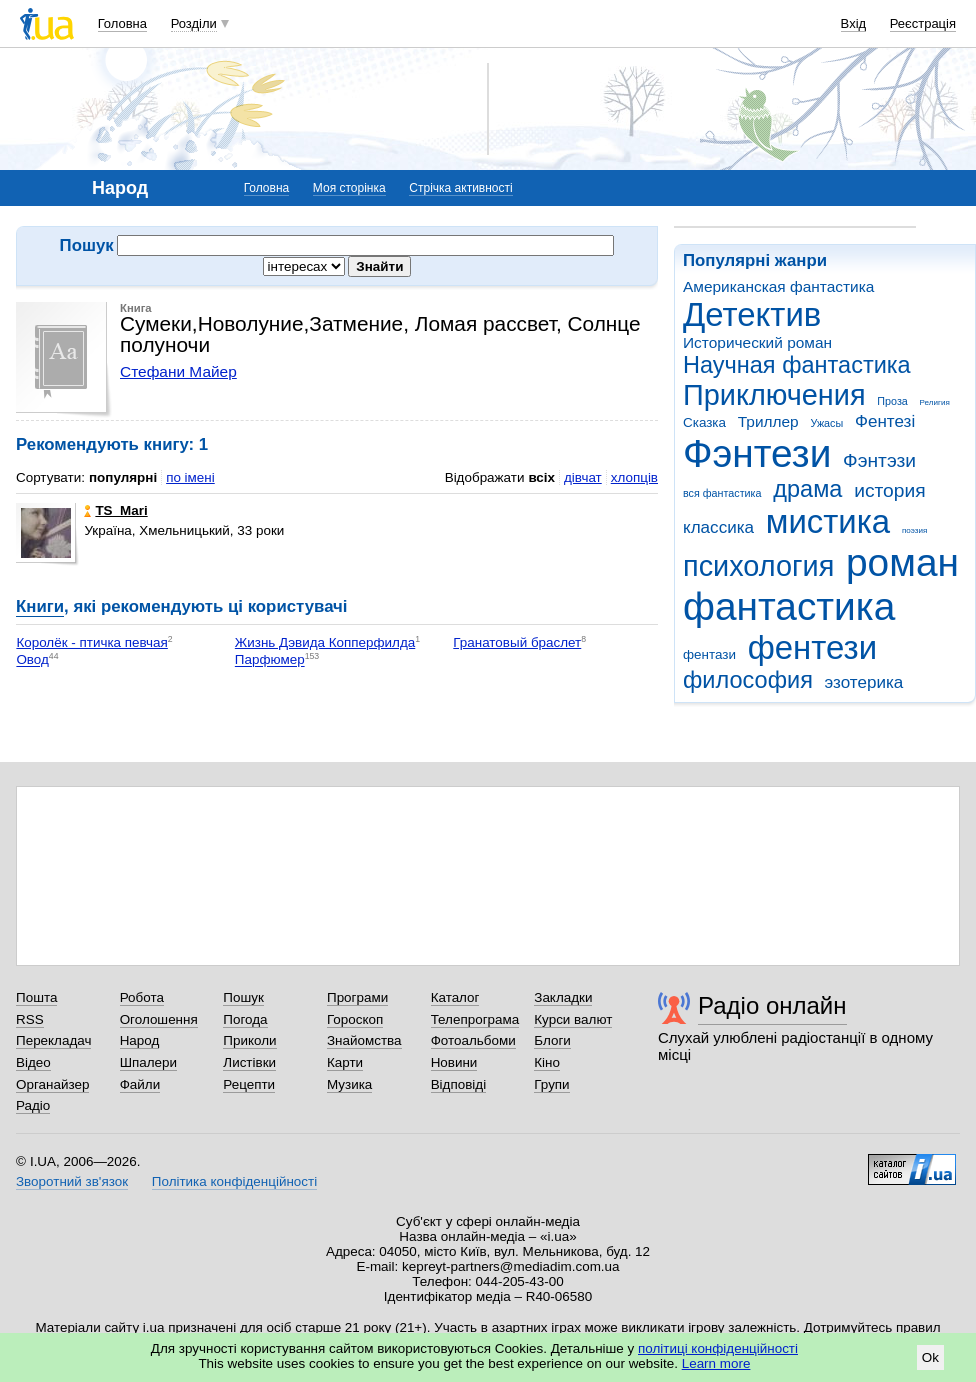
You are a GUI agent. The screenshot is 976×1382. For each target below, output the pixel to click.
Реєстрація (923, 23)
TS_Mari (115, 510)
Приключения (774, 395)
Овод (32, 660)
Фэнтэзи (879, 460)
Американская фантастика (778, 286)
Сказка (704, 422)
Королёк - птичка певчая (91, 642)
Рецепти (249, 1084)
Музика (349, 1084)
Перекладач (53, 1040)
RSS (30, 1019)
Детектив (752, 314)
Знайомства (364, 1040)
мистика (828, 521)
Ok (930, 1357)
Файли (140, 1084)
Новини (454, 1062)
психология (758, 566)
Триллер (768, 421)
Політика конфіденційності (234, 1181)
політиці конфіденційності (718, 1348)
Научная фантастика (797, 365)
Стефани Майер (178, 371)
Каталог (455, 997)
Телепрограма (475, 1019)
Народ (140, 1040)
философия (748, 680)
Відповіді (459, 1084)
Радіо (33, 1105)
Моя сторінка (349, 188)
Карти (345, 1062)
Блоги (552, 1040)
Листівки (249, 1062)
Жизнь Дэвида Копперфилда (325, 642)
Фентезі (885, 421)
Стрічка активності (460, 188)
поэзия (914, 530)
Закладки (563, 997)
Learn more (716, 1363)
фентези (812, 647)
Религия (935, 402)
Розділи (194, 23)
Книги (40, 606)
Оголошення (159, 1019)
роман (902, 562)
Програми (357, 997)
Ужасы (826, 423)
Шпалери (148, 1062)
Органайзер (52, 1084)
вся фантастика (722, 493)
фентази (709, 654)
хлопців (634, 477)
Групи (551, 1084)
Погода (245, 1019)
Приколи (249, 1040)
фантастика (789, 606)
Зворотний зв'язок (72, 1181)
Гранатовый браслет (517, 642)
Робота (142, 997)
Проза (892, 401)
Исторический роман (757, 342)
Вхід (854, 23)
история (889, 490)
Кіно (547, 1062)
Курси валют (573, 1019)
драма (807, 489)
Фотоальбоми (473, 1040)
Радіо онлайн (772, 1005)
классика (718, 527)
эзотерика (864, 682)
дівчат (583, 477)
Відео (33, 1062)
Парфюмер (270, 660)
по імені (190, 477)
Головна (122, 23)
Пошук (243, 997)
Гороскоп (355, 1019)
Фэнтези (757, 453)
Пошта (36, 997)
